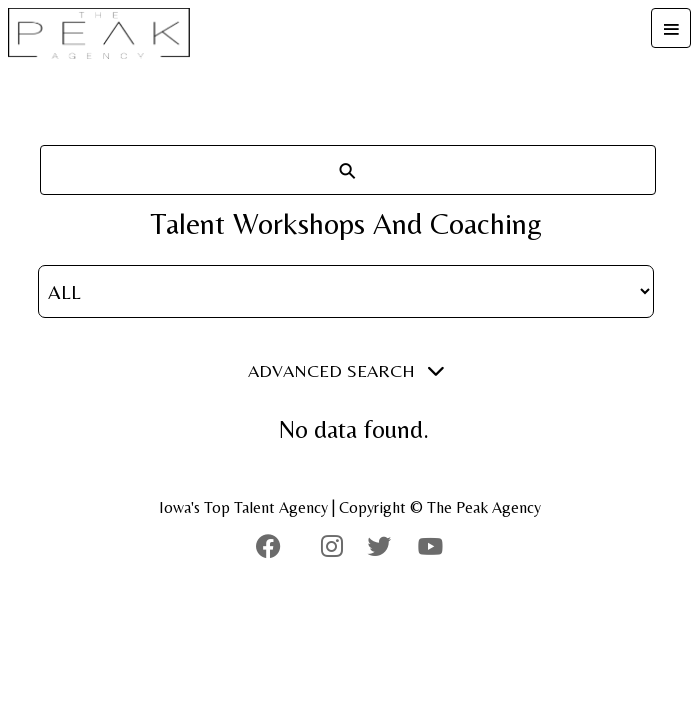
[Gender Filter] (346, 291)
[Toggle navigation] (671, 28)
